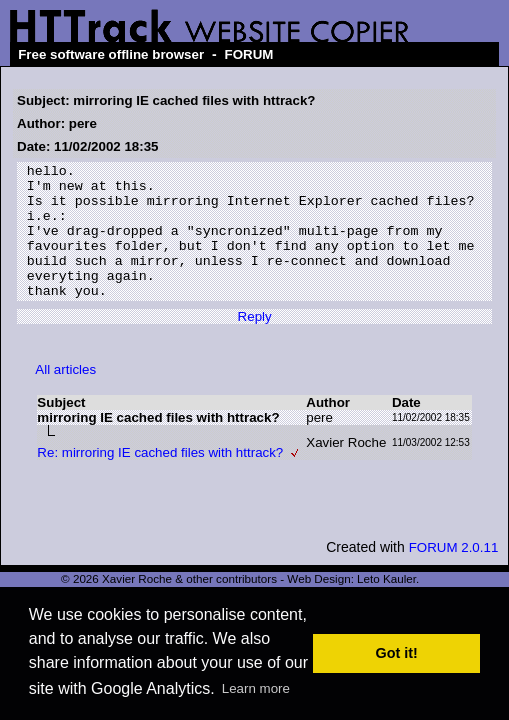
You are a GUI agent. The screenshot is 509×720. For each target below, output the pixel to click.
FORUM (249, 54)
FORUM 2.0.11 (454, 574)
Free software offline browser (111, 54)
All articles (65, 396)
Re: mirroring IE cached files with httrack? (160, 479)
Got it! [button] (397, 653)
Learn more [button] (256, 688)
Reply (255, 343)
